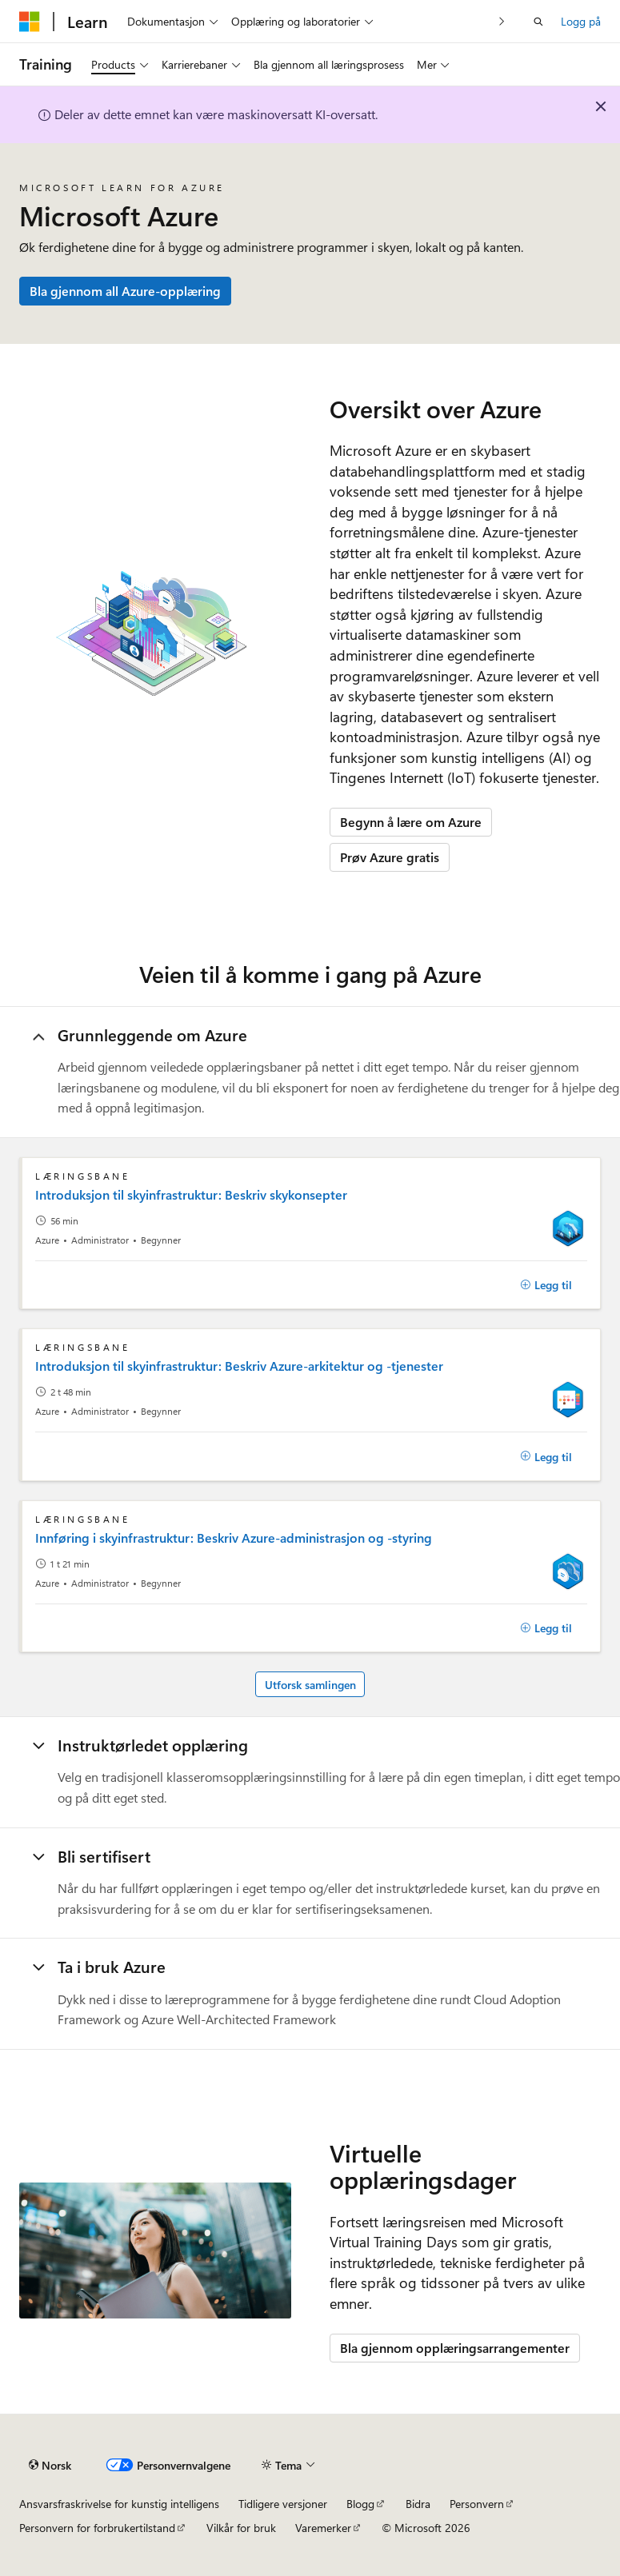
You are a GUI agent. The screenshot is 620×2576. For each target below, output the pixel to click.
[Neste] (502, 21)
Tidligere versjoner (282, 2503)
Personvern (477, 2503)
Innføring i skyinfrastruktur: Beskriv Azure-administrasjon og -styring (233, 1538)
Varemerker (323, 2527)
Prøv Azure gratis (389, 857)
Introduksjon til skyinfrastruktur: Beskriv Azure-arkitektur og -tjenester (239, 1366)
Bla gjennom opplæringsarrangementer (455, 2347)
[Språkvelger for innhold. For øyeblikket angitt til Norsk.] (50, 2465)
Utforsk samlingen (310, 1684)
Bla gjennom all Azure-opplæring (125, 290)
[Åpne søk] (538, 21)
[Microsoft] (29, 21)
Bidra (418, 2503)
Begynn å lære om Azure (411, 821)
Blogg (360, 2503)
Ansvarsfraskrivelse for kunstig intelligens (119, 2503)
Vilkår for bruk (241, 2527)
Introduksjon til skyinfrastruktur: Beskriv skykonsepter (191, 1195)
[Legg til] (546, 1285)
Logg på (581, 21)
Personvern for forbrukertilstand (97, 2527)
